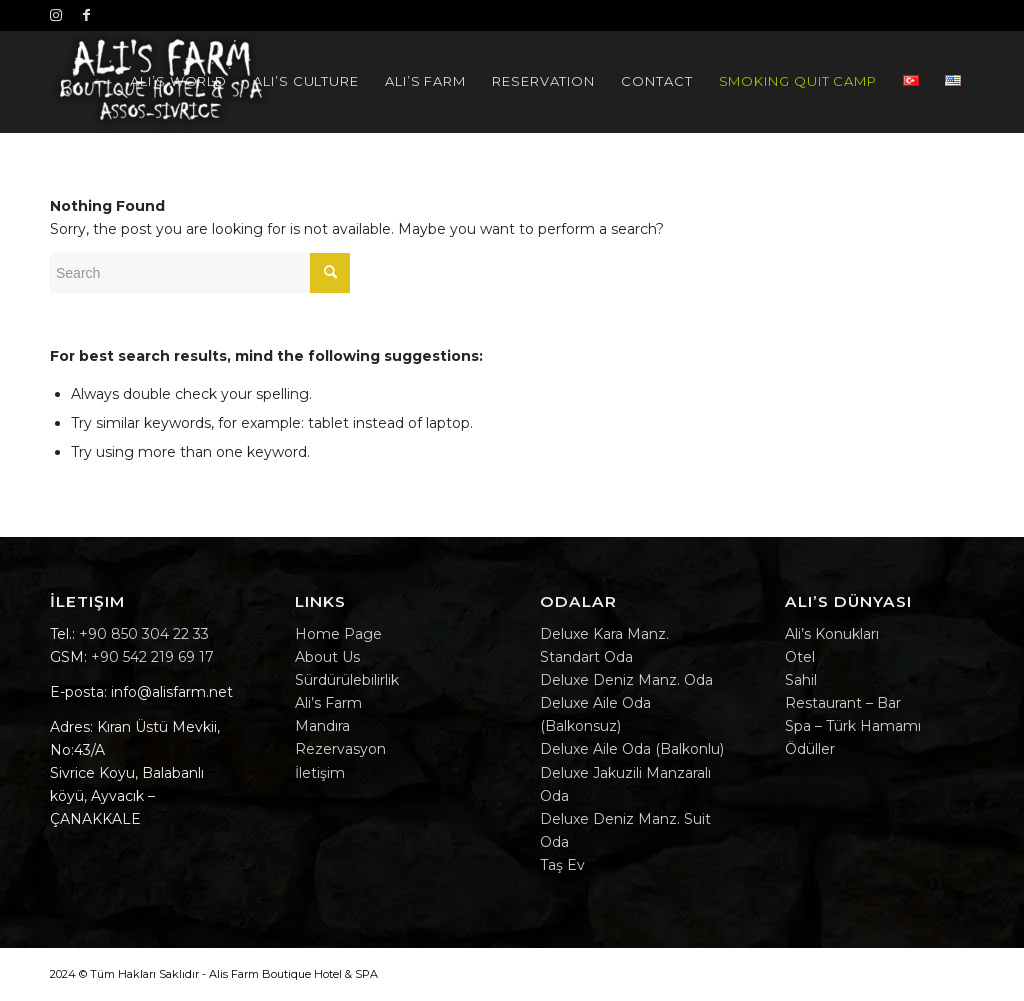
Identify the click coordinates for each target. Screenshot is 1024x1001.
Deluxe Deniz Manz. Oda (626, 680)
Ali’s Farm (328, 703)
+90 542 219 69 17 (152, 657)
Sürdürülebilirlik (347, 680)
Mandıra (322, 726)
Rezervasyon (340, 749)
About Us (327, 657)
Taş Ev (562, 865)
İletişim (320, 773)
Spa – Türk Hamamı (853, 726)
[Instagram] (55, 15)
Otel (800, 657)
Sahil (801, 680)
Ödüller (810, 749)
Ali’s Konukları (832, 634)
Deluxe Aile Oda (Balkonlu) (632, 749)
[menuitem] (178, 81)
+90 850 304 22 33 (144, 634)
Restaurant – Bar (843, 703)
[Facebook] (86, 15)
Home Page (338, 634)
